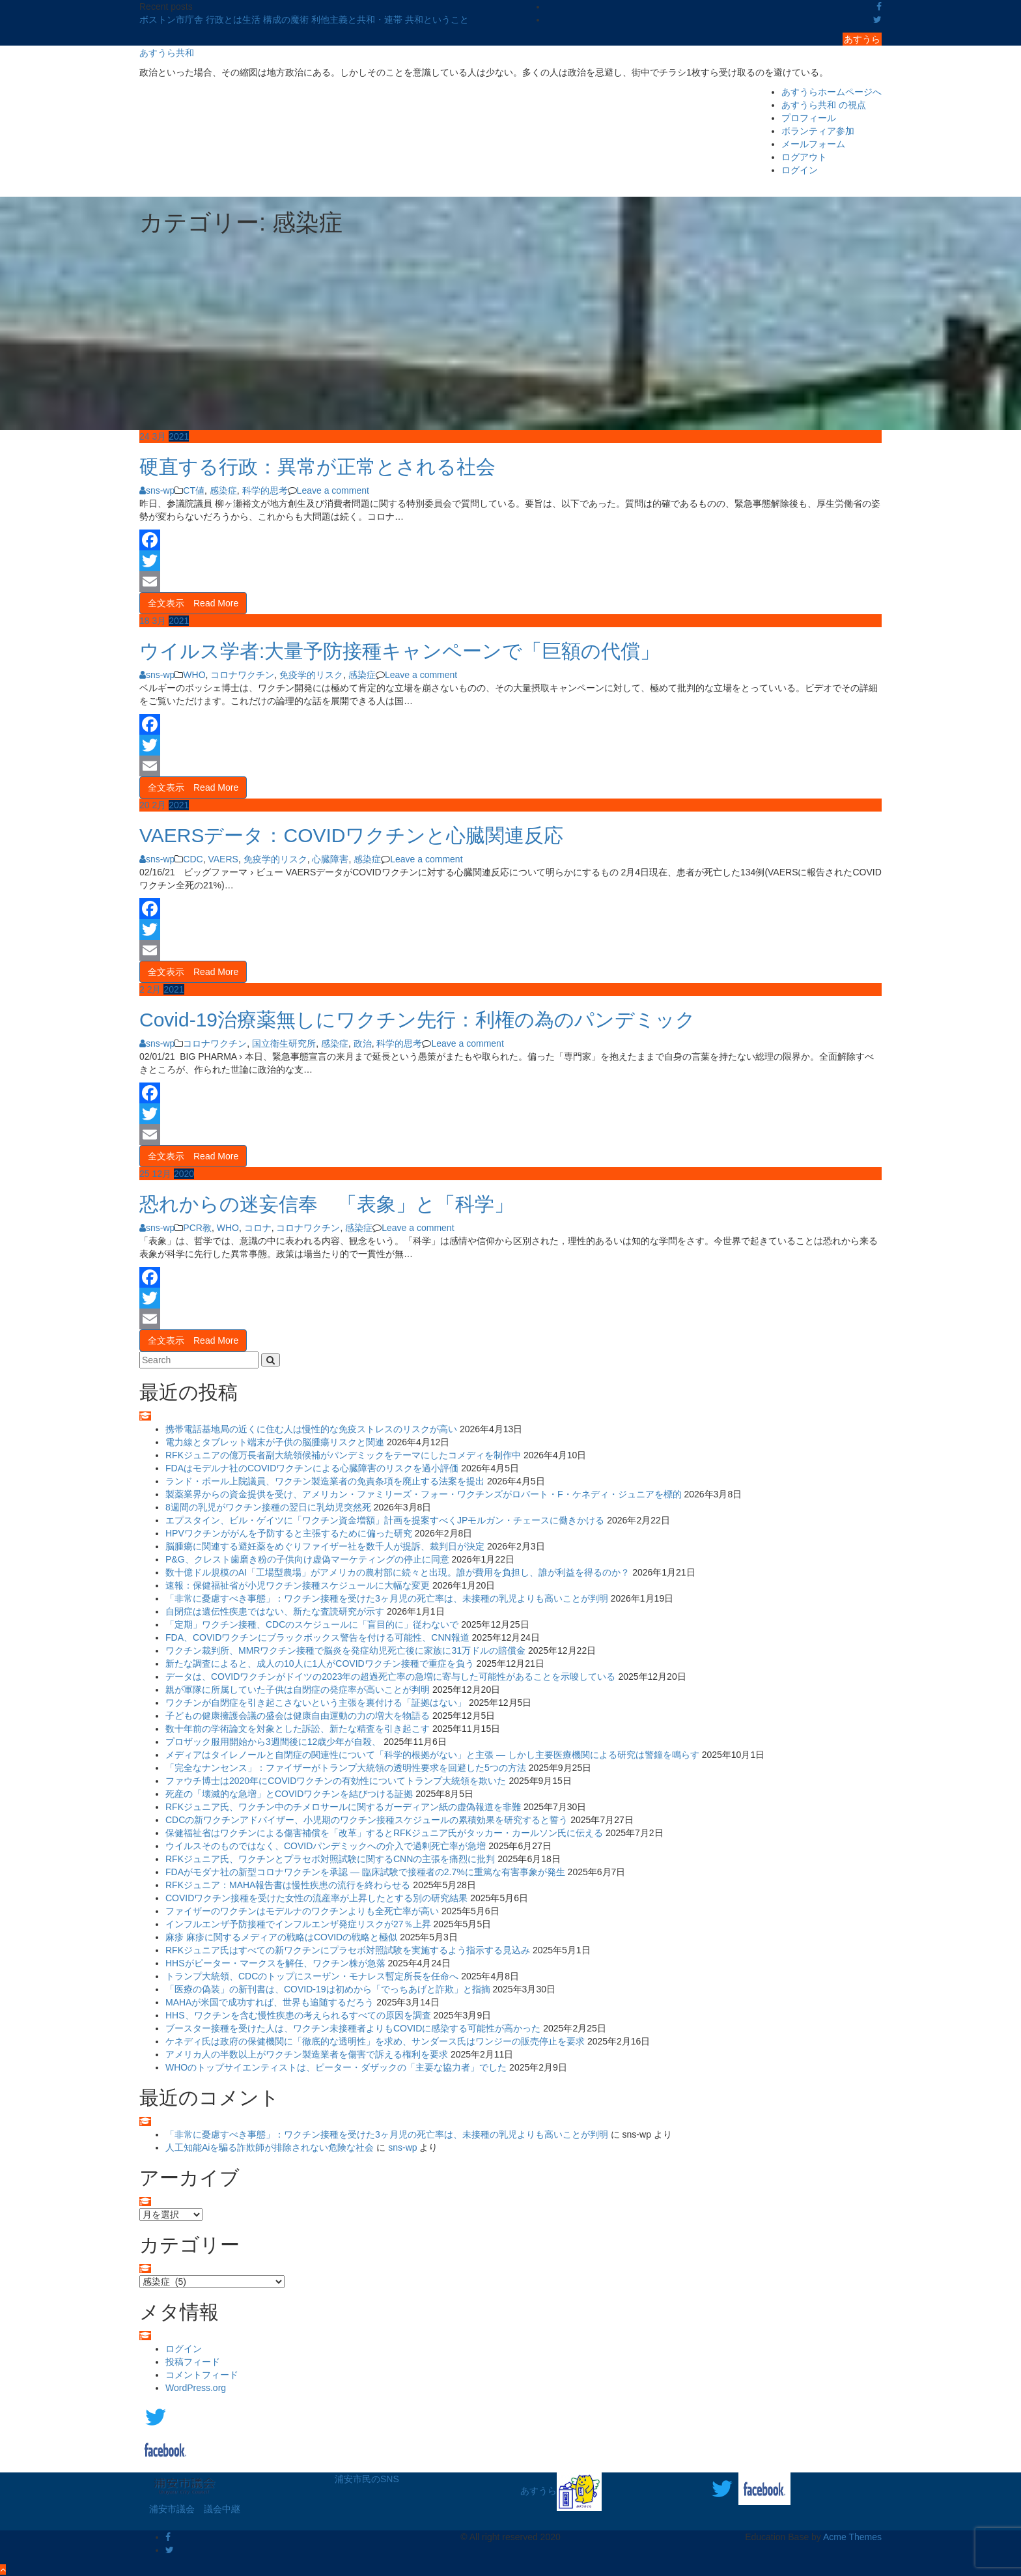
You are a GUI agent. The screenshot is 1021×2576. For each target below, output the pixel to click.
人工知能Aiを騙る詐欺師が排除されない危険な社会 (269, 2147)
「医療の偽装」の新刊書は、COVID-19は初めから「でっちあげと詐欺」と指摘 (327, 1989)
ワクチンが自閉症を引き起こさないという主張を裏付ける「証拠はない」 (315, 1702)
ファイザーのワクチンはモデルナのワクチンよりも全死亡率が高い (302, 1911)
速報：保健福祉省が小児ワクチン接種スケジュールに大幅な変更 (297, 1585)
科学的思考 (265, 490)
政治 (363, 1043)
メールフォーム (813, 144)
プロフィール (808, 118)
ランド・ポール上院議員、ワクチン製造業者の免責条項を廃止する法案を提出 (324, 1481)
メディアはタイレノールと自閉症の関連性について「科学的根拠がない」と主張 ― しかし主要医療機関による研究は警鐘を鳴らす (432, 1754)
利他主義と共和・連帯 (358, 19)
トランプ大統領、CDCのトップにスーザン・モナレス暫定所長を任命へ (311, 1976)
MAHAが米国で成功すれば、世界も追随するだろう (269, 2002)
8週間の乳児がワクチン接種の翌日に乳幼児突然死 (268, 1507)
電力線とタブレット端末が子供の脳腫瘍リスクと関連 (274, 1442)
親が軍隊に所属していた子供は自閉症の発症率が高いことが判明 (297, 1689)
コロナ (258, 1228)
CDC (193, 859)
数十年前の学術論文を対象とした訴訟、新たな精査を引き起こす (297, 1728)
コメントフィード (201, 2375)
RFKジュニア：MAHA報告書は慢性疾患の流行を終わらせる (287, 1885)
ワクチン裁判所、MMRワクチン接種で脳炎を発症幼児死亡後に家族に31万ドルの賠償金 (345, 1650)
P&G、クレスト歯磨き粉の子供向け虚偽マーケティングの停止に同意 (307, 1559)
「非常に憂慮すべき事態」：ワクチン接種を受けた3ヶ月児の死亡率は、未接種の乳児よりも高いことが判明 (386, 1598)
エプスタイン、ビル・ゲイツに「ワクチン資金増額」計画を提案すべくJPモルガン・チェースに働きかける (384, 1520)
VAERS (223, 859)
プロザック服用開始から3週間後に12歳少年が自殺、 (273, 1741)
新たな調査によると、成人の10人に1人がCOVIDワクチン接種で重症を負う (319, 1663)
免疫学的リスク (311, 675)
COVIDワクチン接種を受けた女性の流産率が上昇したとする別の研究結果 (316, 1898)
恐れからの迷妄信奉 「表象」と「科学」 (326, 1204)
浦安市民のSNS (367, 2479)
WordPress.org (195, 2388)
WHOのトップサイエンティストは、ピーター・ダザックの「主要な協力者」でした (336, 2067)
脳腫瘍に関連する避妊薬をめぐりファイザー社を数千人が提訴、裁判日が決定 (324, 1546)
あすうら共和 (166, 53)
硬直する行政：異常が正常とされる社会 (317, 466)
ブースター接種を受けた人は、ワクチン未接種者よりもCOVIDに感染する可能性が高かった (352, 2028)
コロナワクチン (242, 675)
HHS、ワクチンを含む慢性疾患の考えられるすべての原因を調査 (298, 2015)
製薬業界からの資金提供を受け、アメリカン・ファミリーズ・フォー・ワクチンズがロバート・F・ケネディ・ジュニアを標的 (423, 1494)
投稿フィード (192, 2362)
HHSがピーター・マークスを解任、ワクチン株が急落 (275, 1963)
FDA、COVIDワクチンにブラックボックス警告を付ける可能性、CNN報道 (317, 1637)
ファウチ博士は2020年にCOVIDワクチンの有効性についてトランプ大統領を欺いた (335, 1781)
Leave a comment (333, 490)
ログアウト (804, 157)
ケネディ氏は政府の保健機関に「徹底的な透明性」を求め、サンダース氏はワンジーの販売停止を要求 (375, 2041)
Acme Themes (852, 2537)
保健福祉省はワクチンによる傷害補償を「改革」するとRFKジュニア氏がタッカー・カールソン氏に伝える (384, 1833)
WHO (194, 675)
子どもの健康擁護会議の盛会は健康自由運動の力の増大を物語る (297, 1715)
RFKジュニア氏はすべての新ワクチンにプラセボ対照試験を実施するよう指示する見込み (347, 1950)
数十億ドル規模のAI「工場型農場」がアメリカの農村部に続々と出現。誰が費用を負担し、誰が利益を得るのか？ (397, 1572)
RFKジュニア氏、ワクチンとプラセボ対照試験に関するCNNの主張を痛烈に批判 (330, 1859)
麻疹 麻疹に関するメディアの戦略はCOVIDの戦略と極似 (281, 1937)
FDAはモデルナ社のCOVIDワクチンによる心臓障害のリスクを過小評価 (311, 1468)
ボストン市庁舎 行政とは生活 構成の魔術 (225, 19)
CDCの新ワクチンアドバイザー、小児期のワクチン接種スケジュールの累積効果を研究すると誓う (366, 1820)
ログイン (799, 170)
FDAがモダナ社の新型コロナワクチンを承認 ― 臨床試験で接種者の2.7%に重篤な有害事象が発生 (365, 1872)
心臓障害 (330, 859)
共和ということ (437, 19)
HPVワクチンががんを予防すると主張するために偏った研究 (288, 1533)
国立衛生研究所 (284, 1043)
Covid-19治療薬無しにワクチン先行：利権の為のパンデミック (417, 1019)
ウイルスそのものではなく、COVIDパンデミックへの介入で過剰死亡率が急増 (325, 1846)
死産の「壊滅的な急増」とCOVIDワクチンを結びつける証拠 (289, 1794)
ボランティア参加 (817, 131)
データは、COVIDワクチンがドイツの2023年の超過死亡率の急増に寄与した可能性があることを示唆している (390, 1676)
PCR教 (197, 1228)
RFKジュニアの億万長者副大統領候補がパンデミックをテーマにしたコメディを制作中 (343, 1455)
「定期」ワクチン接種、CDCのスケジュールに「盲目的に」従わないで (311, 1624)
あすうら (862, 39)
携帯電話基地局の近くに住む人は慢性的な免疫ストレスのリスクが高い (311, 1429)
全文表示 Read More (193, 603)
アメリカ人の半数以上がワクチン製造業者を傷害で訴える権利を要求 (306, 2054)
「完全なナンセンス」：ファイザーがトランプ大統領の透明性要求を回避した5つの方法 (345, 1767)
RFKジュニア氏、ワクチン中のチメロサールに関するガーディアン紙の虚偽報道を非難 (343, 1807)
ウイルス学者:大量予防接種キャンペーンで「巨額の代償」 (399, 651)
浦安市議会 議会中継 (194, 2509)
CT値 (193, 490)
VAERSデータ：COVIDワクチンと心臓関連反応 (351, 835)
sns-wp (157, 490)
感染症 (223, 490)
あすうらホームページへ (831, 92)
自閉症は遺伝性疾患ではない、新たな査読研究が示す (274, 1611)
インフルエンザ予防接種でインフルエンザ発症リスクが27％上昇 (298, 1924)
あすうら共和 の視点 (823, 105)
